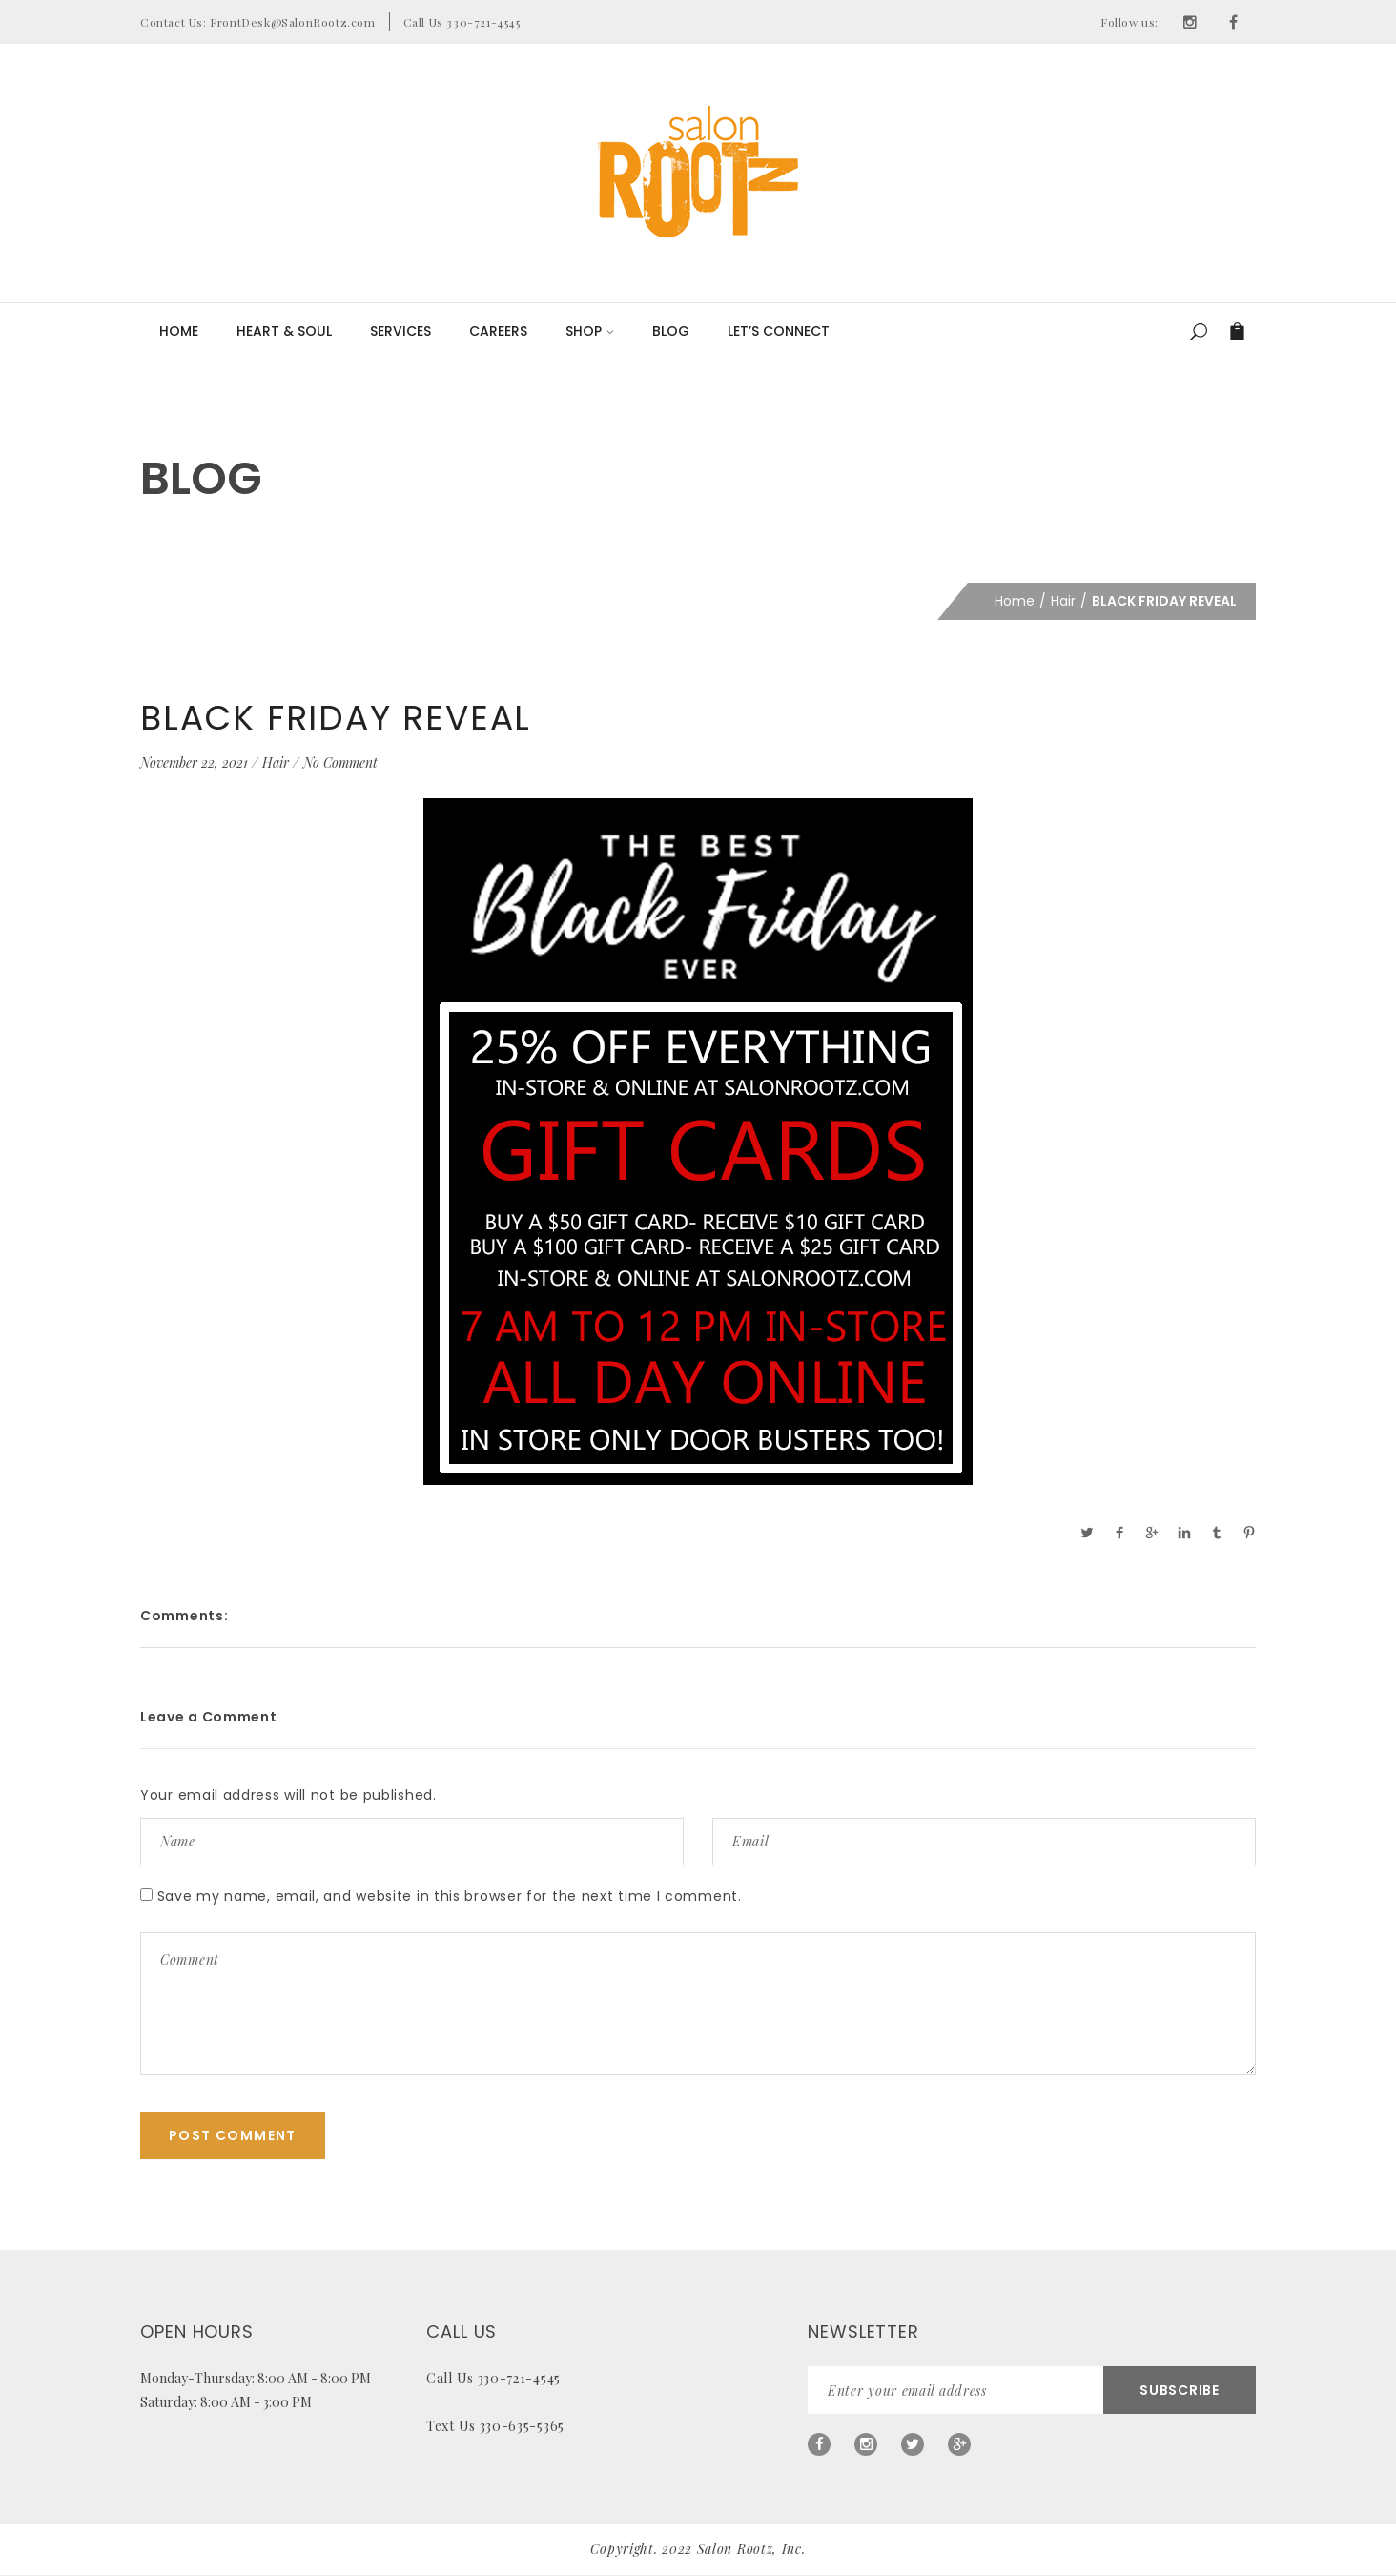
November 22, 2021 (194, 762)
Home (178, 330)
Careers (498, 330)
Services (400, 330)
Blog (670, 330)
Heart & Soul (284, 330)
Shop (589, 330)
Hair (1063, 600)
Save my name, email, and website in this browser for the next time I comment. (449, 1896)
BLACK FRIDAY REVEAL (335, 717)
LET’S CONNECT (779, 330)
